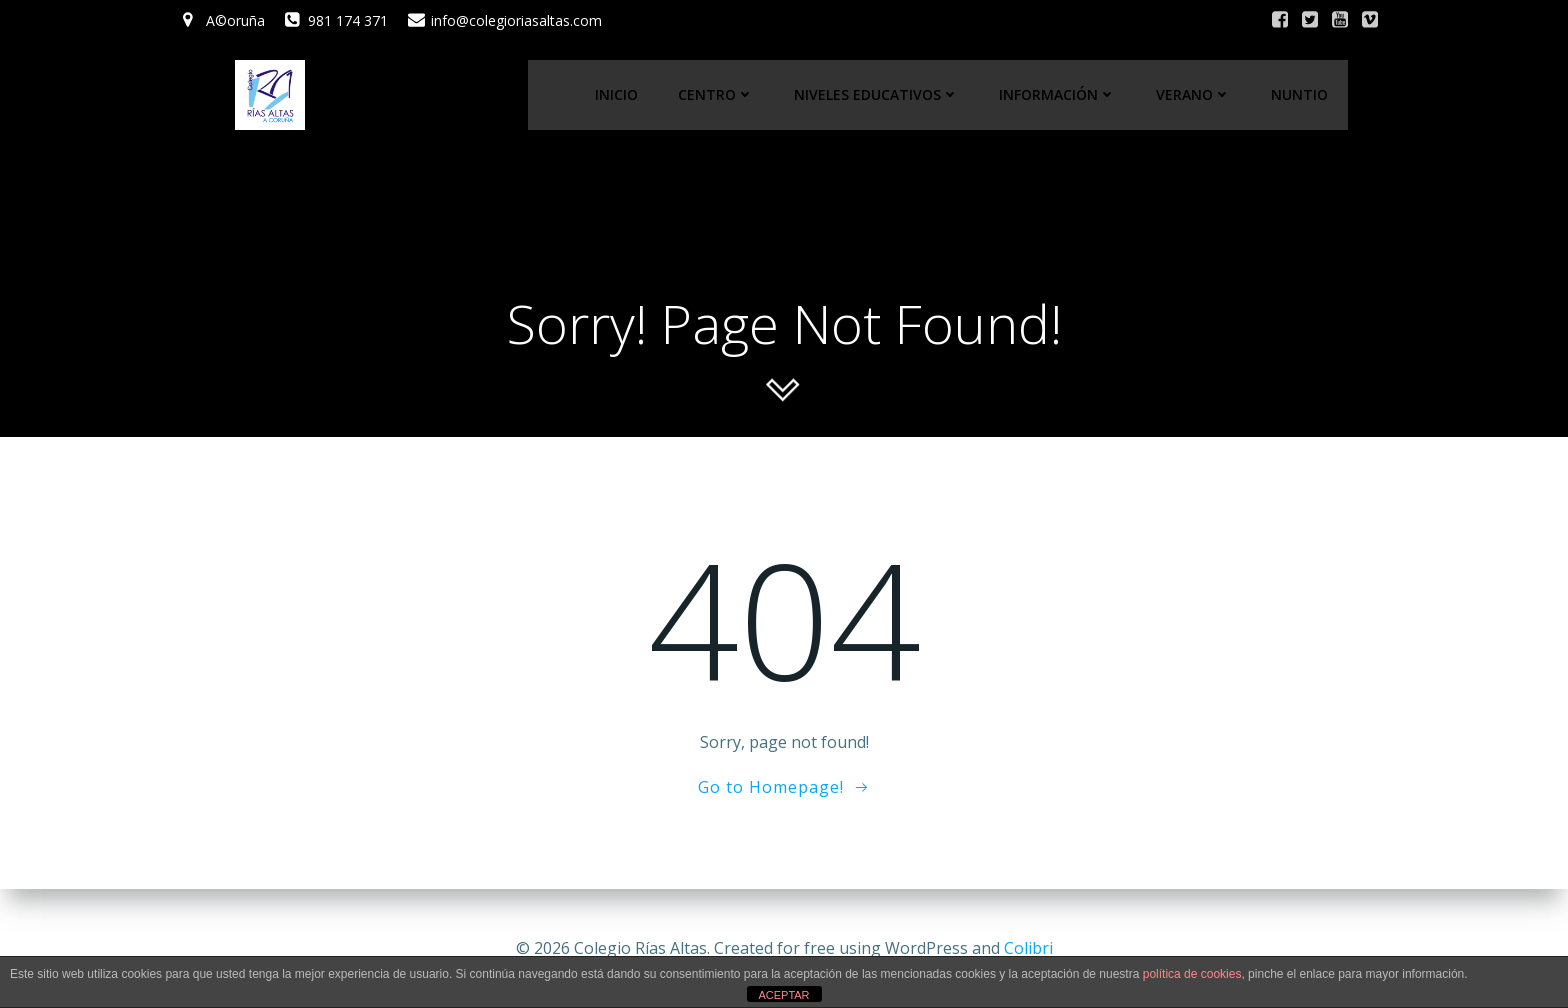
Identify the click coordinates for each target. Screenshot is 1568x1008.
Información (1058, 95)
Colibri (1028, 948)
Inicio (617, 95)
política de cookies (1192, 974)
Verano (1194, 95)
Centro (717, 95)
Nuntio (1300, 95)
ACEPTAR (783, 995)
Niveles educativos (877, 95)
